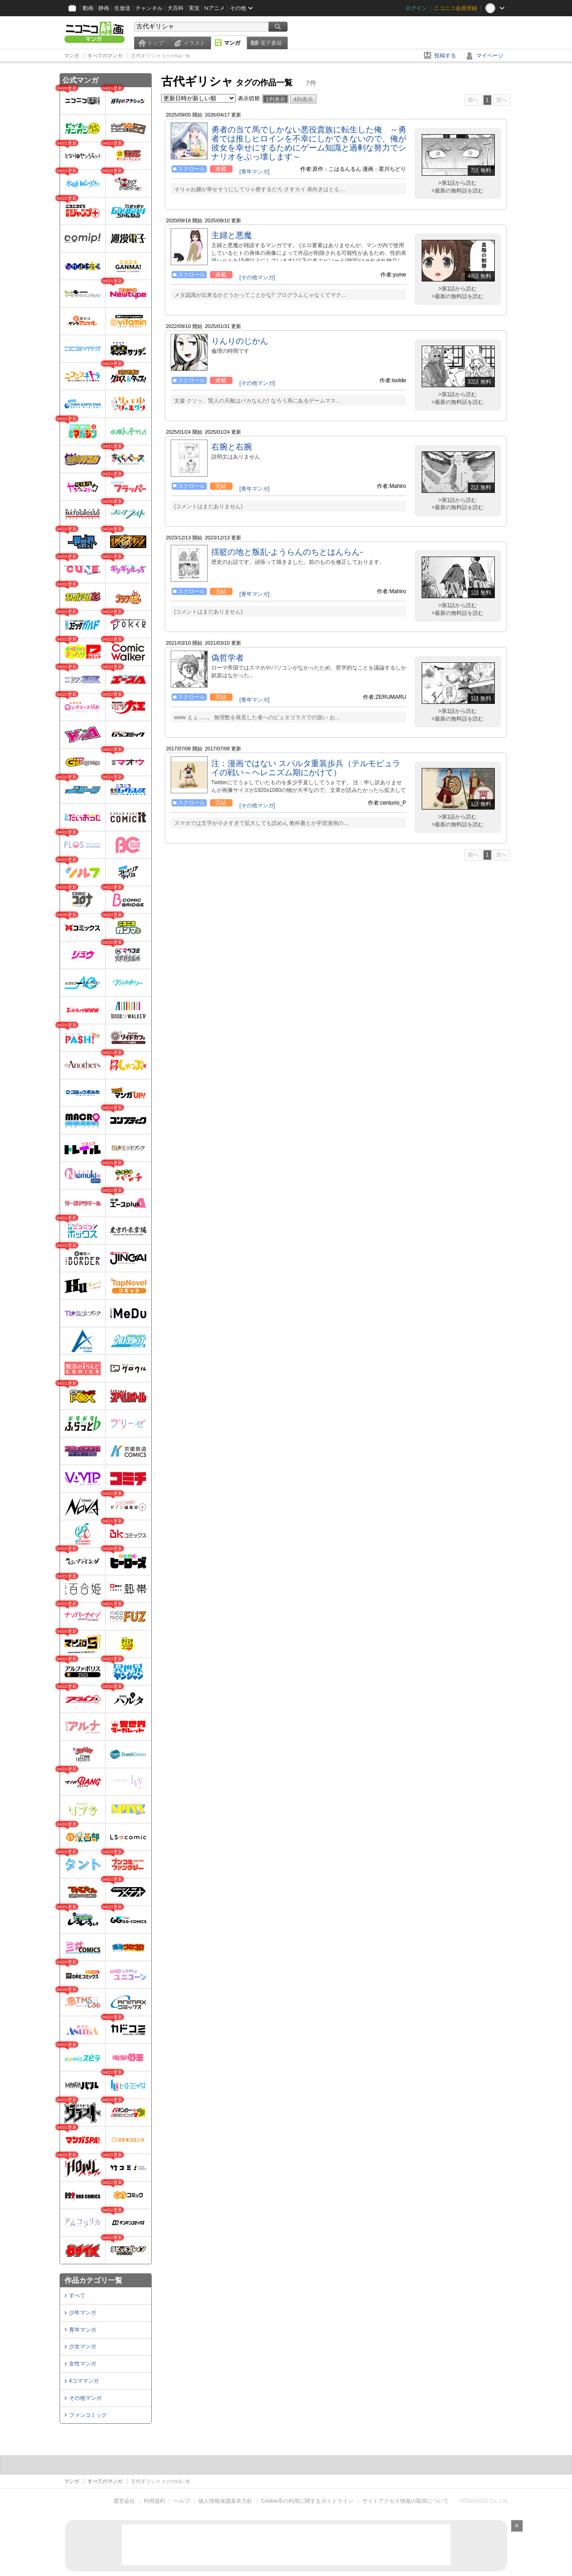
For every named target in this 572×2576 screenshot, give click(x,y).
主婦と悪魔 (231, 235)
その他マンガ (85, 2398)
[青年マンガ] (254, 172)
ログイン (416, 8)
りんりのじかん (239, 341)
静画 (103, 8)
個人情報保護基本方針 (225, 2501)
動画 (88, 8)
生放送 (122, 8)
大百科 (175, 8)
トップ (155, 43)
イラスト (194, 43)
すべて (77, 2295)
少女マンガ (82, 2346)
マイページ (489, 55)
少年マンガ (82, 2312)
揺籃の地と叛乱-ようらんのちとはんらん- (287, 552)
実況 (194, 8)
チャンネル (149, 8)
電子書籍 (271, 43)
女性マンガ (82, 2364)
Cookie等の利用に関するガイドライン (307, 2501)
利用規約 (154, 2501)
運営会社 (124, 2501)
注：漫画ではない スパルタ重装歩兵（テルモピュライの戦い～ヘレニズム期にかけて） (305, 768)
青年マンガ (82, 2330)
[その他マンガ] (257, 277)
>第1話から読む (457, 183)
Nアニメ (215, 8)
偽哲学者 (227, 657)
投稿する (445, 55)
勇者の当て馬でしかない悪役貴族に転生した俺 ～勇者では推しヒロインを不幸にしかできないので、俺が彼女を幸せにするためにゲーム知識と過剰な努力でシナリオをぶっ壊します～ (308, 143)
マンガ (232, 43)
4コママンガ (84, 2381)
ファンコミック (88, 2415)
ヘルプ (182, 2501)
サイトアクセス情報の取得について (405, 2501)
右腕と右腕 (231, 446)
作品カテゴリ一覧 (93, 2280)
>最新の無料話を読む (458, 190)
